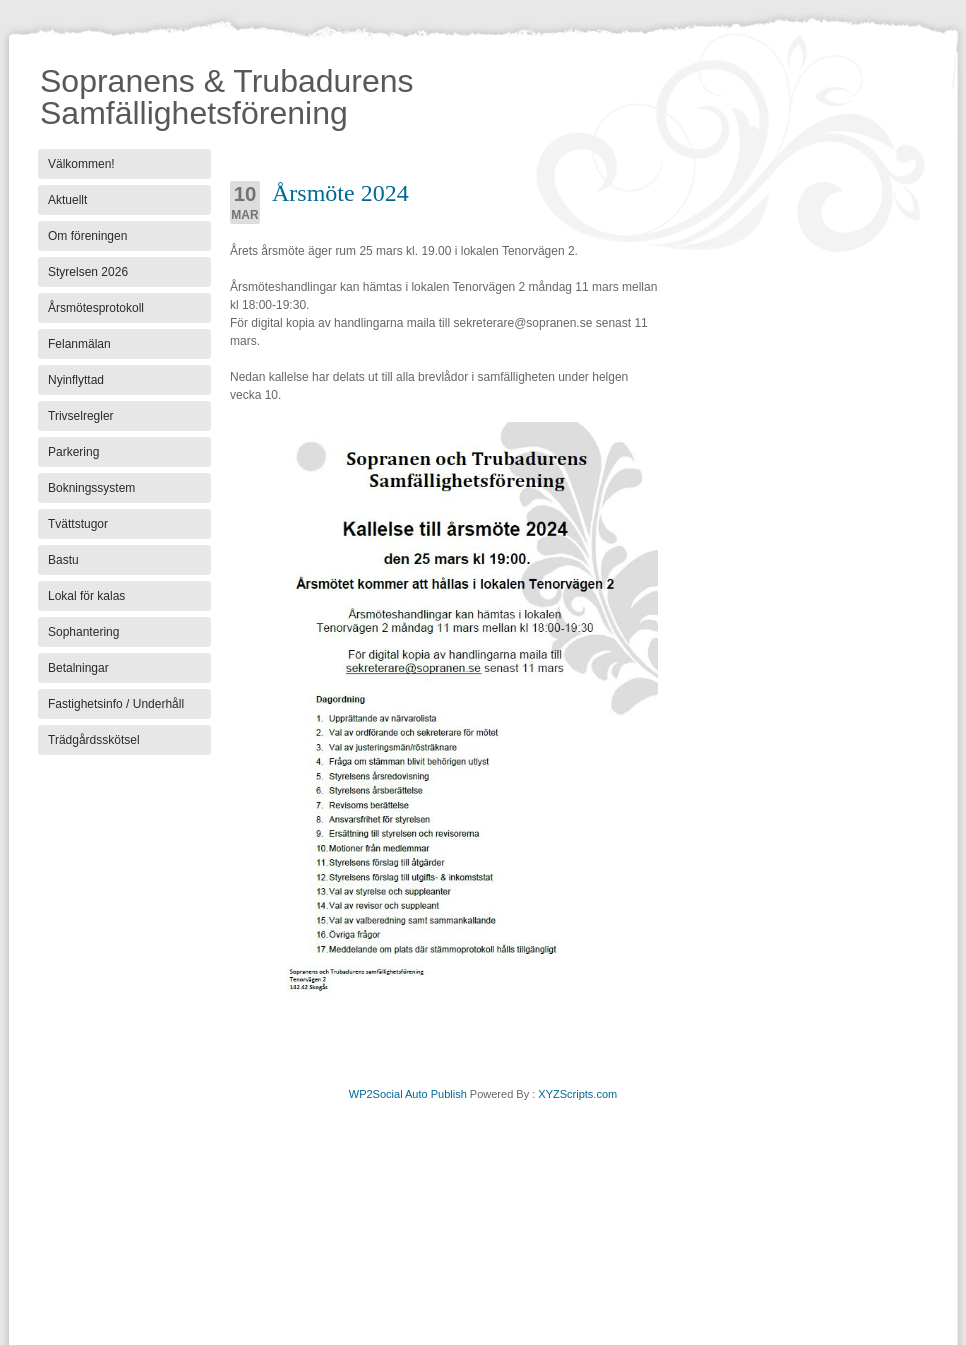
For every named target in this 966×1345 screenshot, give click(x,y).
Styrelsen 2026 (88, 272)
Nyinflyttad (76, 380)
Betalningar (78, 668)
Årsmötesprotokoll (96, 308)
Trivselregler (81, 416)
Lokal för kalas (86, 596)
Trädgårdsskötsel (94, 740)
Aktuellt (67, 200)
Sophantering (83, 632)
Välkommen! (81, 164)
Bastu (63, 560)
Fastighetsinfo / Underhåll (116, 704)
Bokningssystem (91, 488)
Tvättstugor (78, 524)
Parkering (73, 452)
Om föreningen (87, 236)
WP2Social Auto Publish (408, 1094)
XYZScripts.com (577, 1094)
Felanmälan (79, 344)
